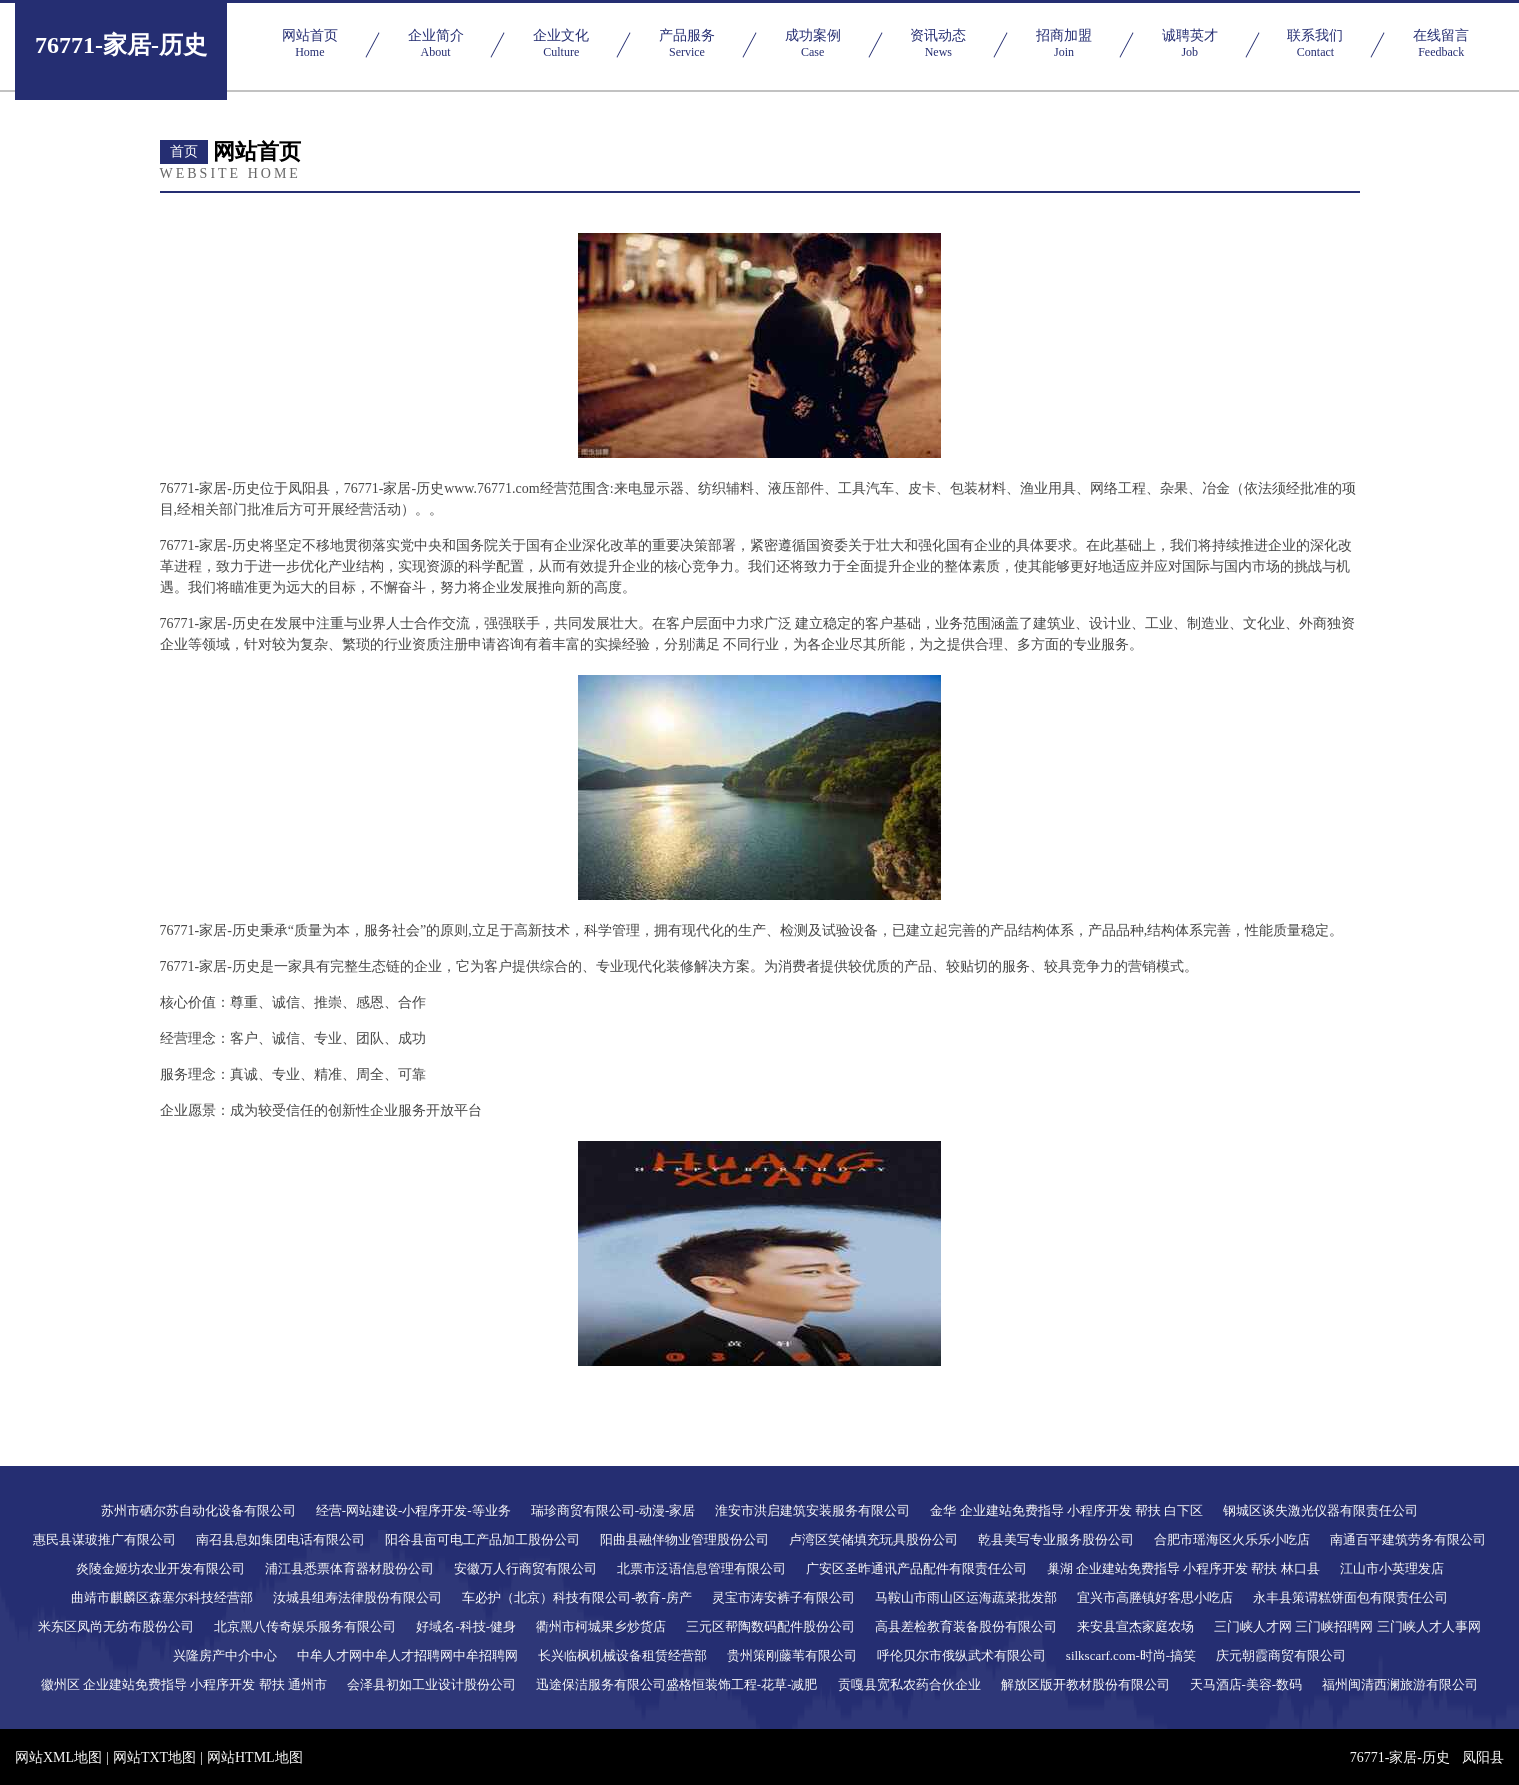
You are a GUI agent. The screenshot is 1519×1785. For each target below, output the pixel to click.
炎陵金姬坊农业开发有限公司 (160, 1568)
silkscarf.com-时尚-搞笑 (1131, 1655)
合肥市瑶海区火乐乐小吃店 (1232, 1539)
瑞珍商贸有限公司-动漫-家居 (613, 1510)
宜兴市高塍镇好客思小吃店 (1155, 1597)
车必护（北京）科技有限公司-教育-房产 (577, 1597)
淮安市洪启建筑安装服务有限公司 (812, 1510)
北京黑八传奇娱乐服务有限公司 (305, 1626)
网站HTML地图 (255, 1757)
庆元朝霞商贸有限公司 (1281, 1655)
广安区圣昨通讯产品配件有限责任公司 (916, 1568)
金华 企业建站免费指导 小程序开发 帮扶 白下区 (1066, 1510)
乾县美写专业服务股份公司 (1056, 1539)
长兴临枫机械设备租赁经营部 (622, 1655)
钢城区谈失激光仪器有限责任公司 (1320, 1510)
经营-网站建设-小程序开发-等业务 (413, 1510)
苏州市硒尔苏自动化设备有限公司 (198, 1510)
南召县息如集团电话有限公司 (280, 1539)
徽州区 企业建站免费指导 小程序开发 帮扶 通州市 (184, 1684)
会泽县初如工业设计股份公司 (431, 1684)
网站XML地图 (58, 1757)
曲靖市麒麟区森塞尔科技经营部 (162, 1597)
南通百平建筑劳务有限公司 (1408, 1539)
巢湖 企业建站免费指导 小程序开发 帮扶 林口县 (1183, 1568)
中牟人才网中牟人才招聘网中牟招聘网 (407, 1655)
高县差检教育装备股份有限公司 (966, 1626)
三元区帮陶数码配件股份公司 (770, 1626)
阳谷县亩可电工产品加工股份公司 (482, 1539)
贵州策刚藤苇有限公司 (792, 1655)
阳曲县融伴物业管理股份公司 (684, 1539)
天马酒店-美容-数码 (1246, 1684)
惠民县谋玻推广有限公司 (104, 1539)
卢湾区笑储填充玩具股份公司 (873, 1539)
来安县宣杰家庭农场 (1135, 1626)
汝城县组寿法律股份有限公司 (357, 1597)
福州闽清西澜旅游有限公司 (1400, 1684)
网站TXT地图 (154, 1757)
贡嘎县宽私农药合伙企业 (909, 1684)
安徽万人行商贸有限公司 (525, 1568)
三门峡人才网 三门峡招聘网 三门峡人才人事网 (1347, 1626)
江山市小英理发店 (1392, 1568)
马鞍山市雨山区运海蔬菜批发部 (966, 1597)
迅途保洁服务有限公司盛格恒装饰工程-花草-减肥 (677, 1684)
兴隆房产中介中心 (225, 1655)
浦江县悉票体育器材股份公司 (349, 1568)
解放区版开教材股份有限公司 (1085, 1684)
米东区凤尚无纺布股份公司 (116, 1626)
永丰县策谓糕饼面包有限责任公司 (1350, 1597)
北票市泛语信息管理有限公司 (701, 1568)
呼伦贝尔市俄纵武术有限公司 (961, 1655)
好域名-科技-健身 (466, 1626)
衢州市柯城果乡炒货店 (601, 1626)
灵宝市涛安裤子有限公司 (783, 1597)
